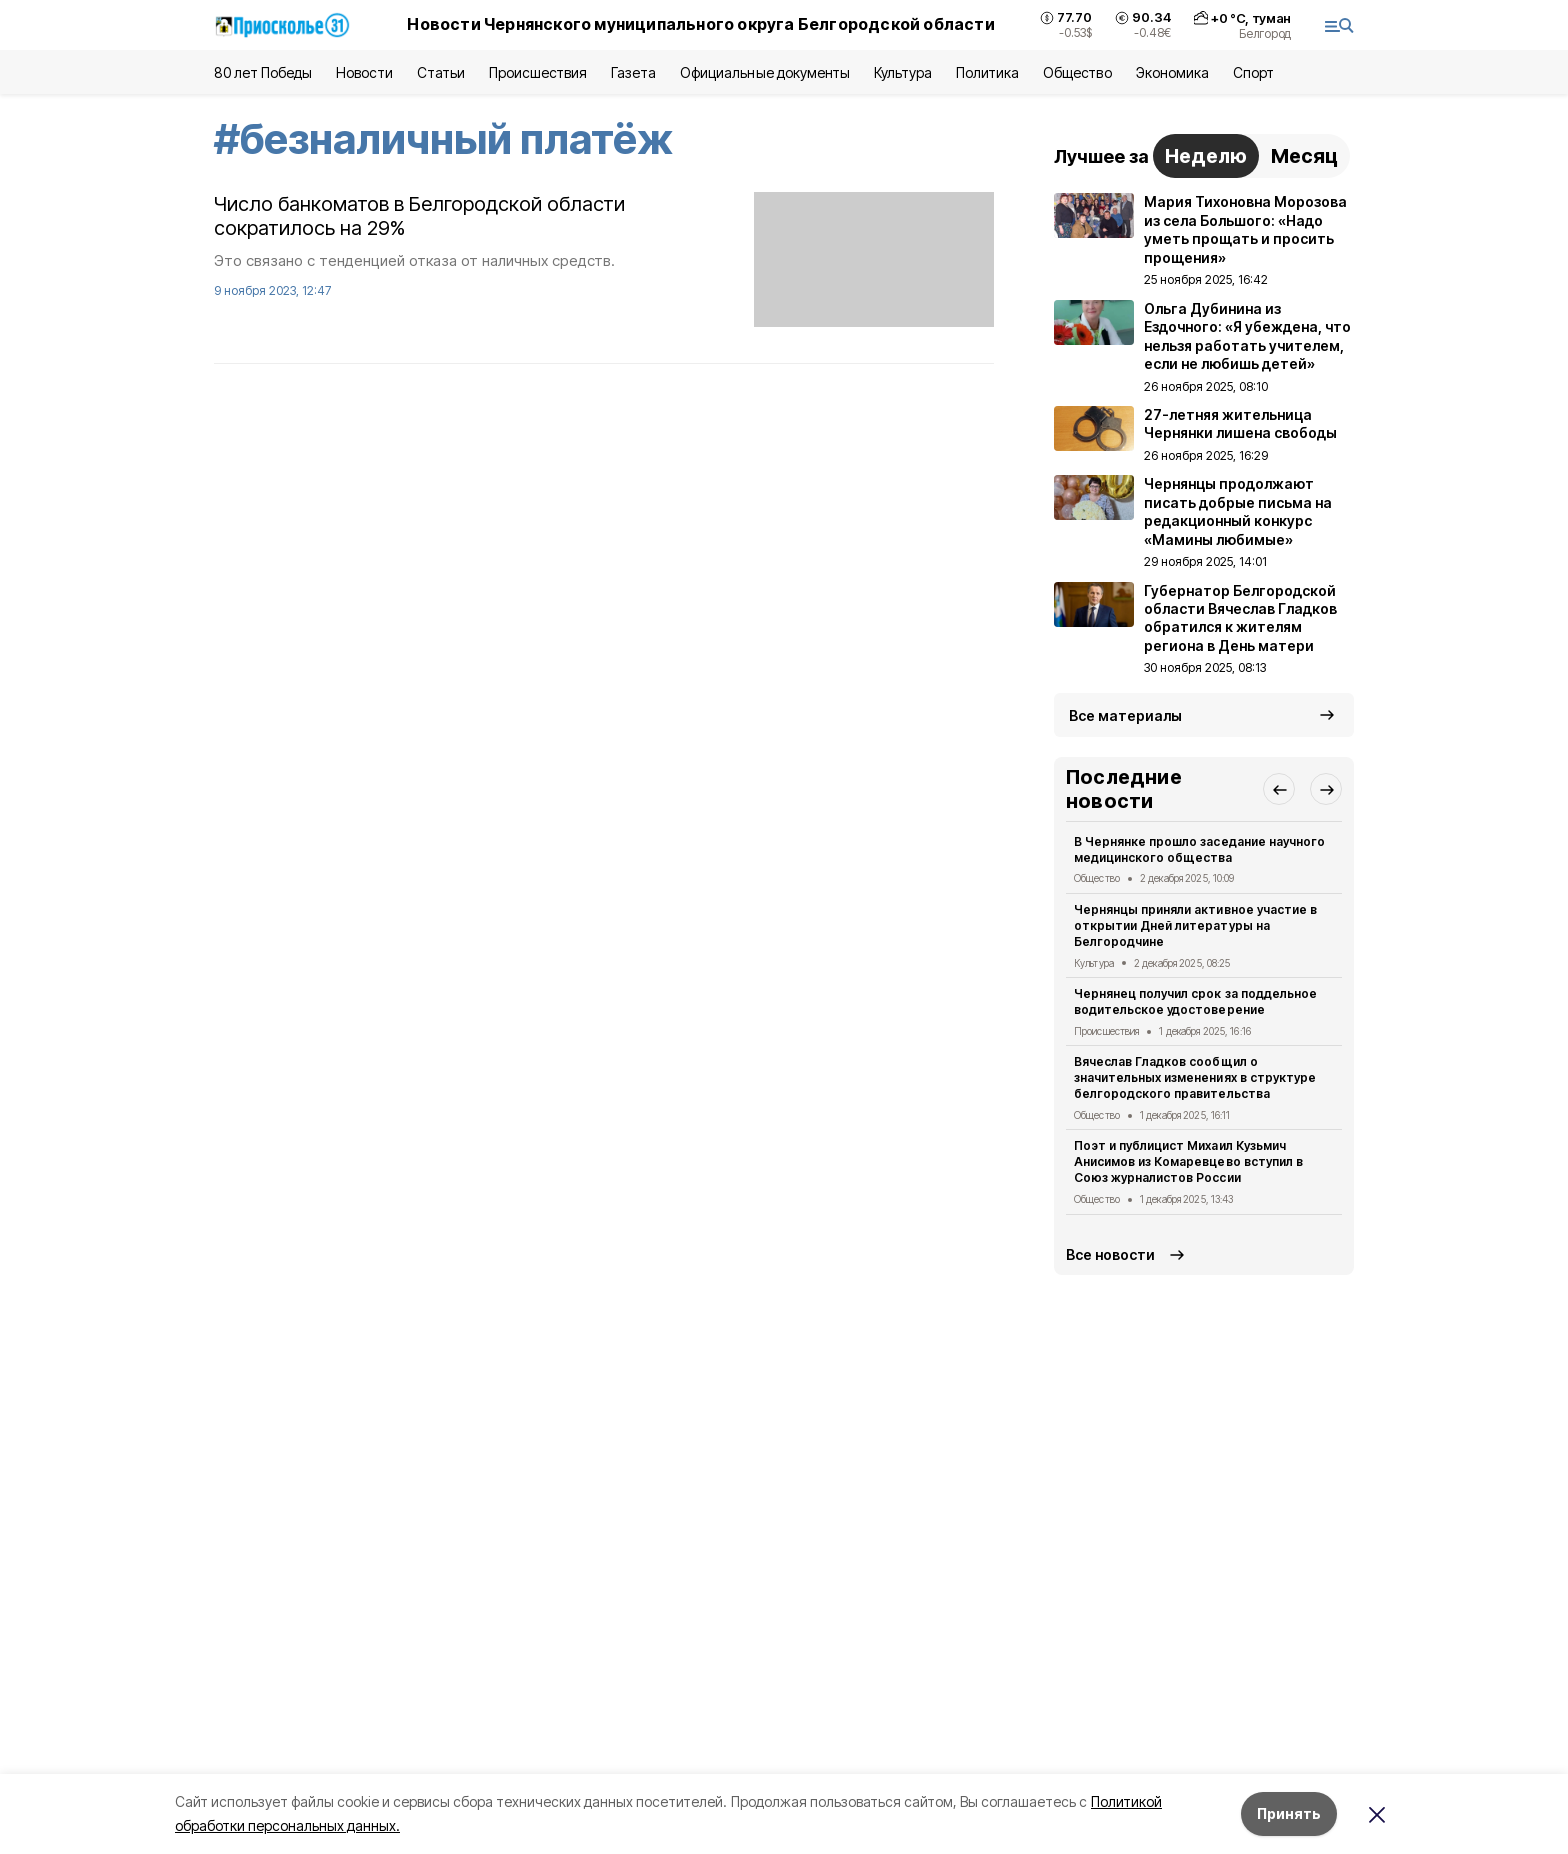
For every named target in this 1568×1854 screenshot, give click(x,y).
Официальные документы (765, 72)
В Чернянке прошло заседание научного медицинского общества (1199, 849)
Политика (987, 72)
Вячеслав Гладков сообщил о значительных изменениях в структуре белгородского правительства (1195, 1077)
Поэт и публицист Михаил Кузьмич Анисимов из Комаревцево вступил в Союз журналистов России (1188, 1161)
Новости (364, 72)
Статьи (441, 72)
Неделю (1206, 156)
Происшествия (538, 72)
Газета (633, 72)
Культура (903, 72)
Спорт (1253, 72)
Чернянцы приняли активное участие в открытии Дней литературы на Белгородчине (1195, 925)
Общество (1077, 72)
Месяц (1304, 156)
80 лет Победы (263, 72)
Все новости (1110, 1254)
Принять (1289, 1813)
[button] (1279, 789)
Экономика (1172, 72)
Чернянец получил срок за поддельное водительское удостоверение (1195, 1001)
